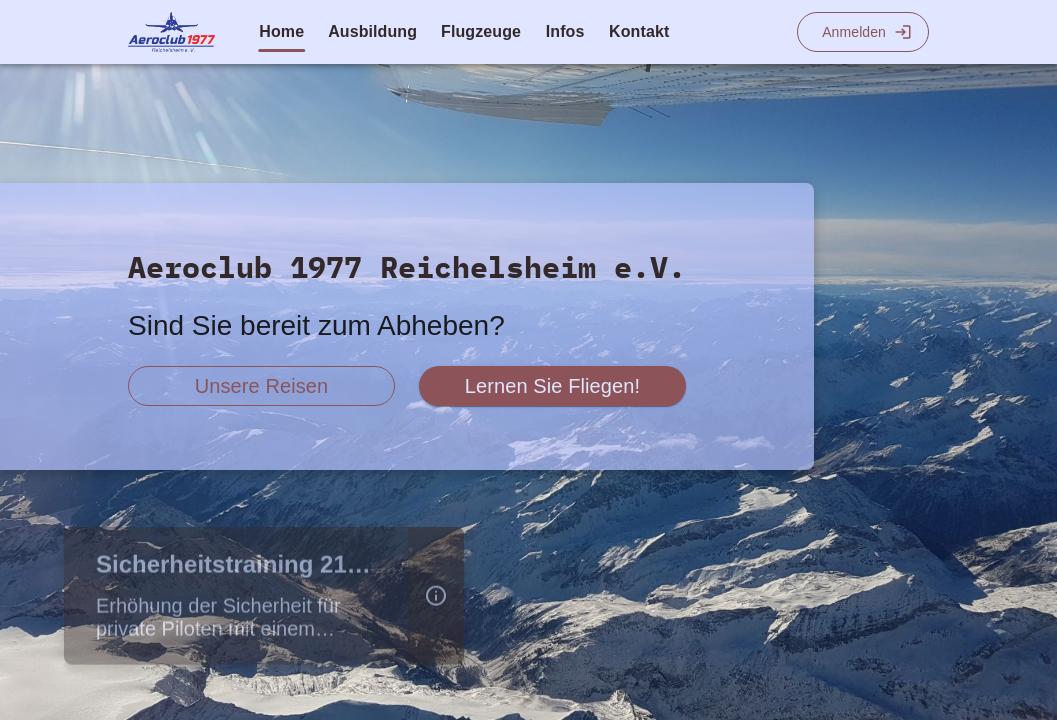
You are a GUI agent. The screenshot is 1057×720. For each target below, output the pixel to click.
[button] (436, 599)
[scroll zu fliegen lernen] (552, 386)
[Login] (863, 32)
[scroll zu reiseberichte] (261, 386)
